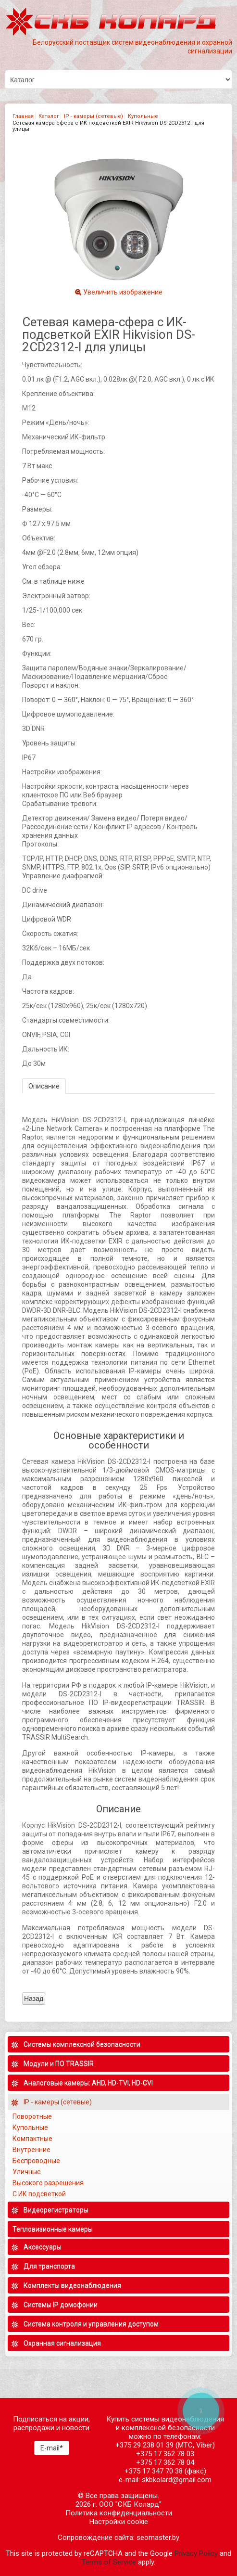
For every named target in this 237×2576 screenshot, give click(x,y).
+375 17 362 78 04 (165, 2462)
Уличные (27, 2172)
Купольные (143, 116)
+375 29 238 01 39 (144, 2445)
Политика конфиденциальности (118, 2513)
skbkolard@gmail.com (177, 2479)
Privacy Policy (196, 2553)
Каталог (48, 116)
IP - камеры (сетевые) (93, 116)
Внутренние (31, 2149)
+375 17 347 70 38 (154, 2471)
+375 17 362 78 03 (165, 2453)
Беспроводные (36, 2161)
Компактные (32, 2138)
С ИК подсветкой (39, 2194)
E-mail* (51, 2448)
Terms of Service (109, 2562)
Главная (23, 116)
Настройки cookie (118, 2521)
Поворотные (32, 2116)
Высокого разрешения (48, 2183)
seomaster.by (158, 2537)
